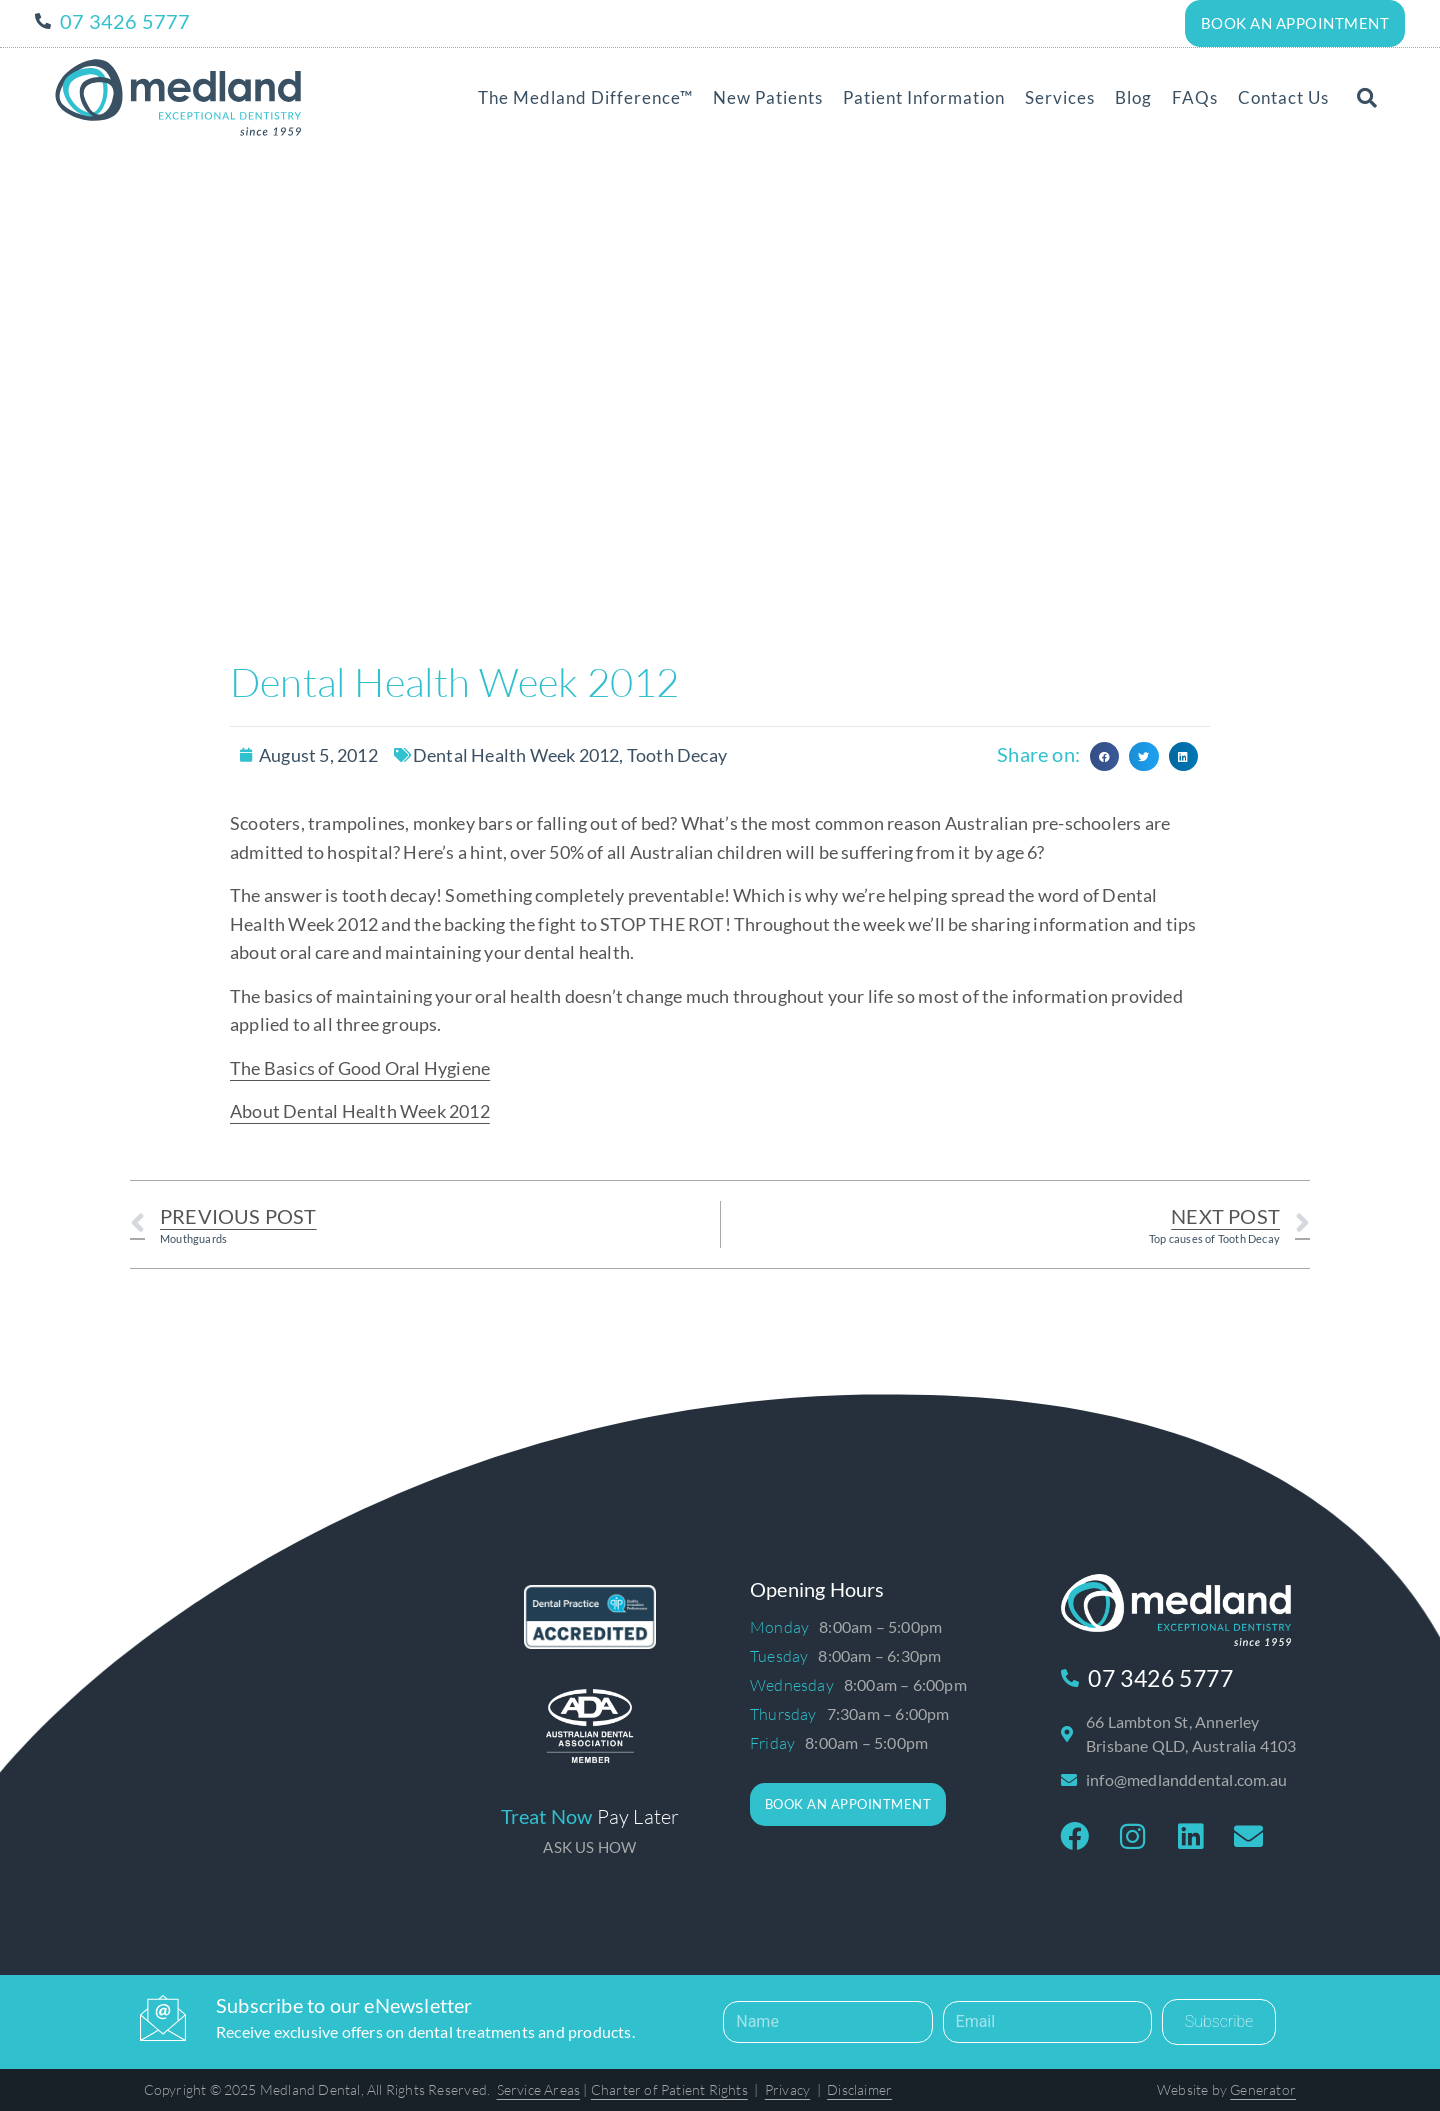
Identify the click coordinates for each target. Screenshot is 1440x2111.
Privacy (787, 2088)
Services (1060, 96)
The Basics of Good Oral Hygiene (360, 1067)
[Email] (1047, 2021)
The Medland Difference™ (585, 96)
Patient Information (924, 96)
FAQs (1195, 96)
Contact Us (1283, 96)
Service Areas (539, 2088)
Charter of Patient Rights (669, 2088)
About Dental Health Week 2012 (360, 1110)
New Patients (768, 96)
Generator (1263, 2088)
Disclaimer (859, 2088)
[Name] (827, 2021)
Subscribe (1219, 2020)
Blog (1133, 96)
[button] (1367, 97)
